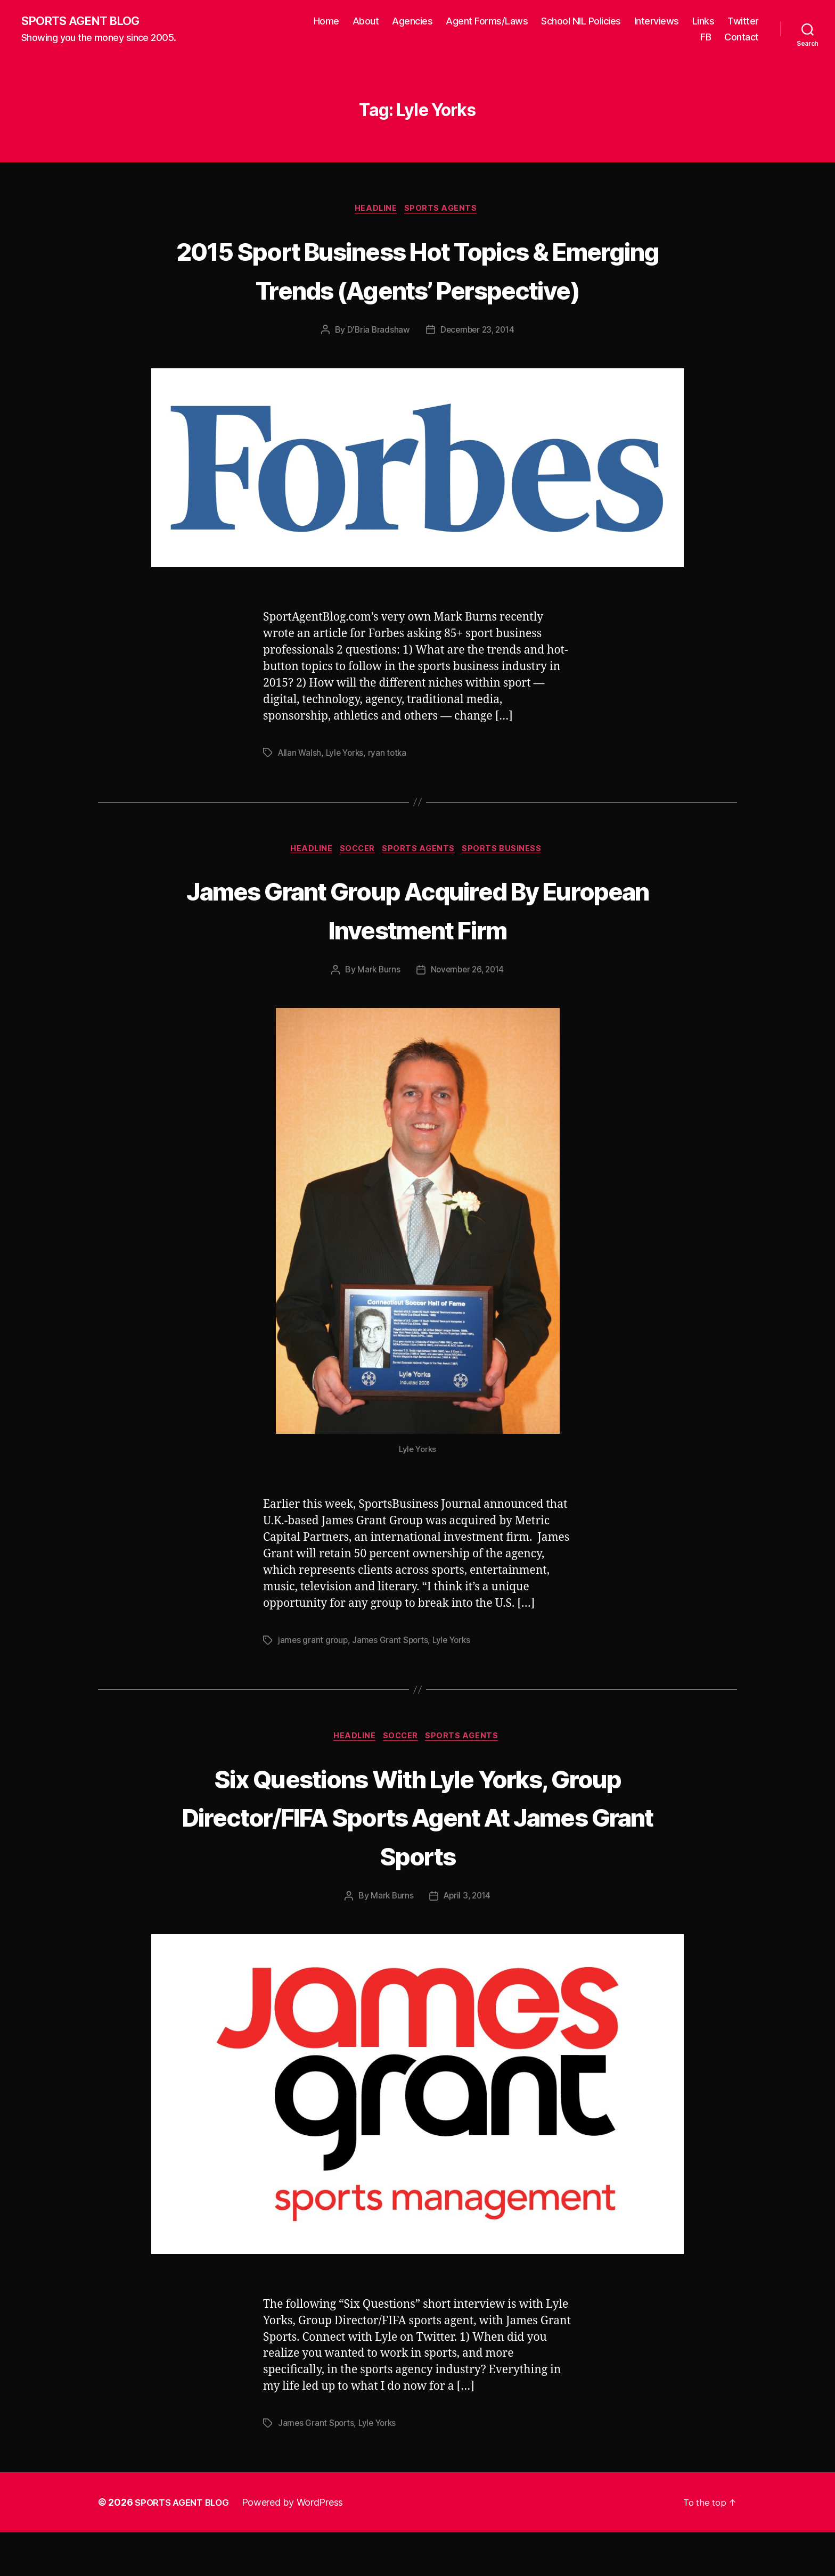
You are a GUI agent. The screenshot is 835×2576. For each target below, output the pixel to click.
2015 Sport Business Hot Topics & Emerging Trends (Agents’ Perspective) (418, 290)
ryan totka (391, 794)
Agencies (412, 21)
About (366, 21)
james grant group (313, 1682)
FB (705, 37)
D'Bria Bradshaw (376, 371)
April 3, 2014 (468, 1940)
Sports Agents (444, 211)
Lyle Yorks (347, 794)
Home (326, 21)
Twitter (743, 21)
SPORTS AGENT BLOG (85, 21)
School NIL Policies (581, 21)
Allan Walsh (300, 794)
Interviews (656, 21)
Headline (375, 211)
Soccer (357, 891)
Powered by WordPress (299, 2546)
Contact (741, 37)
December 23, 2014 (477, 371)
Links (703, 21)
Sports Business (509, 891)
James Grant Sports (392, 1682)
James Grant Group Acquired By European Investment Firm (417, 951)
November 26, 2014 (467, 1012)
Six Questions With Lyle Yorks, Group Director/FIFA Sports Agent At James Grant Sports (417, 1858)
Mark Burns (376, 1012)
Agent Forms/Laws (487, 21)
